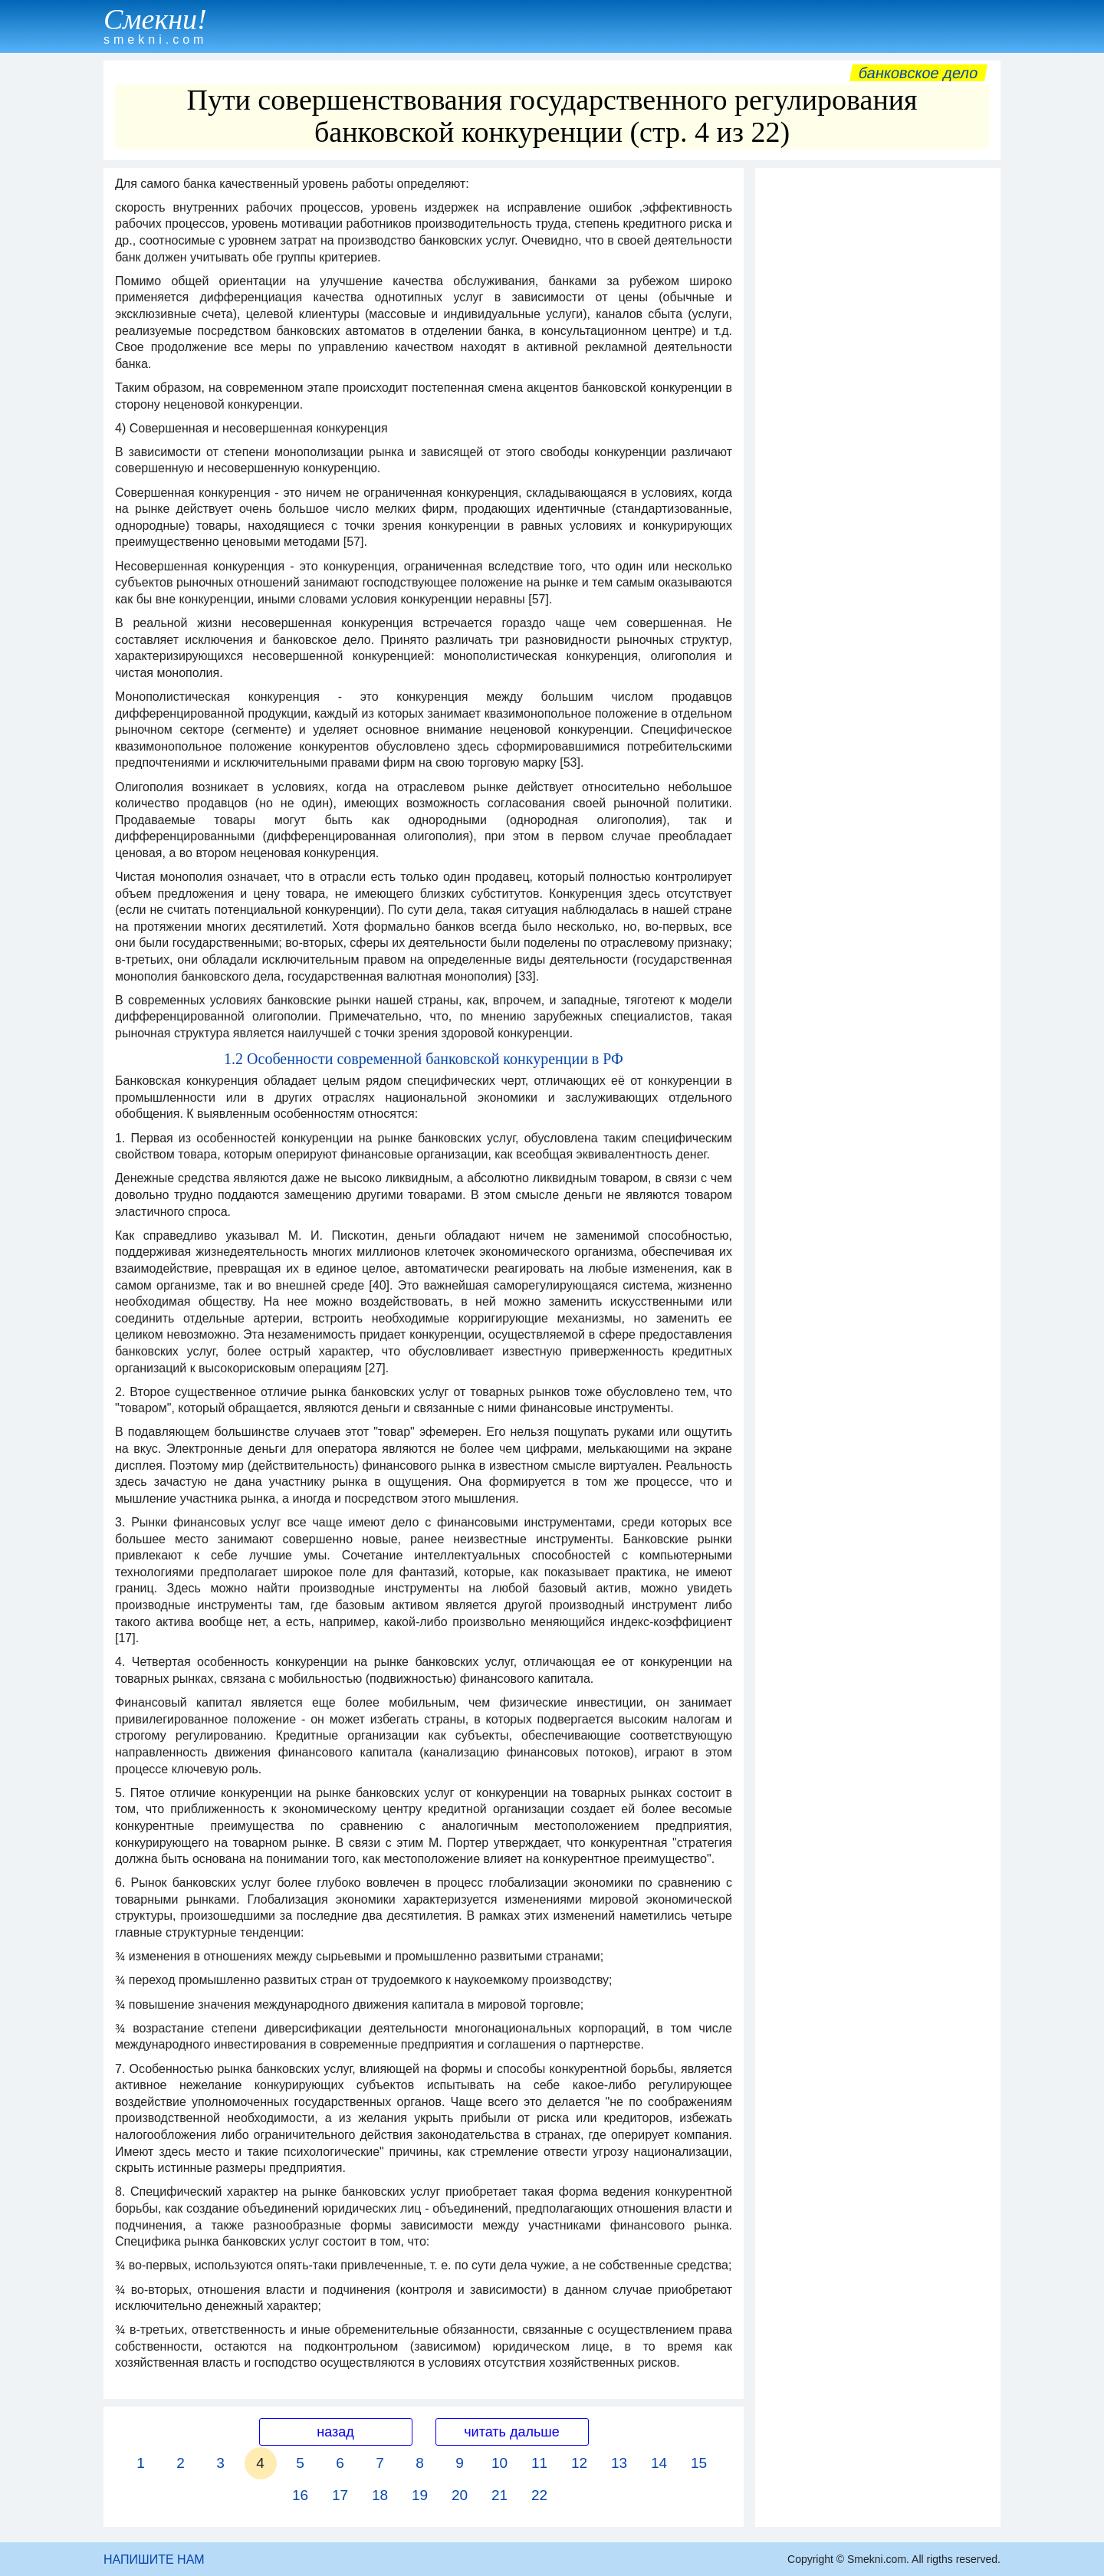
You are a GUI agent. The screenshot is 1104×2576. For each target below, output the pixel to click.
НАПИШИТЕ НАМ (154, 2559)
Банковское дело (918, 72)
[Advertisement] (878, 406)
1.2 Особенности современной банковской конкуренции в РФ (423, 1058)
